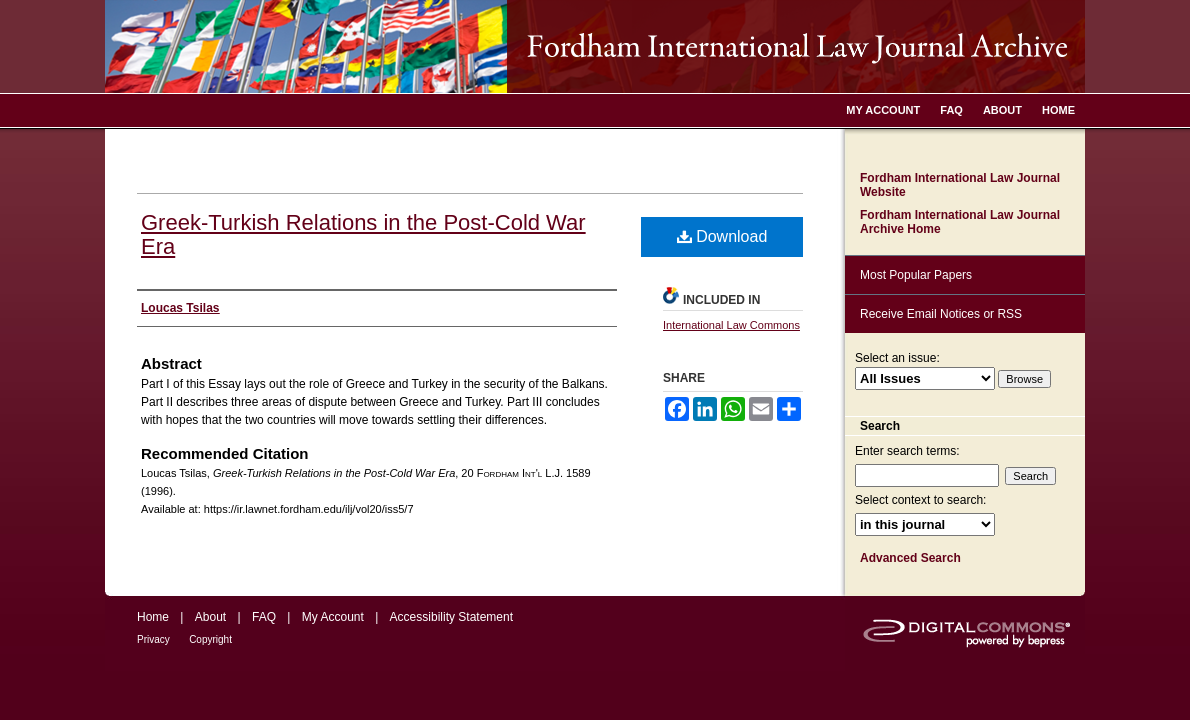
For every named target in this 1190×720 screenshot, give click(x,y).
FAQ (264, 617)
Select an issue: (897, 358)
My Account (333, 617)
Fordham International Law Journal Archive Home (960, 222)
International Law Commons (731, 325)
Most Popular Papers (916, 275)
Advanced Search (910, 558)
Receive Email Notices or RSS (941, 314)
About (210, 617)
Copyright (210, 639)
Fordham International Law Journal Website (960, 185)
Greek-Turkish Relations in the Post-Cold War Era (363, 234)
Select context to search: (920, 500)
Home (153, 617)
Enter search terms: (907, 451)
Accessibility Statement (451, 617)
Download (722, 236)
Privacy (153, 639)
